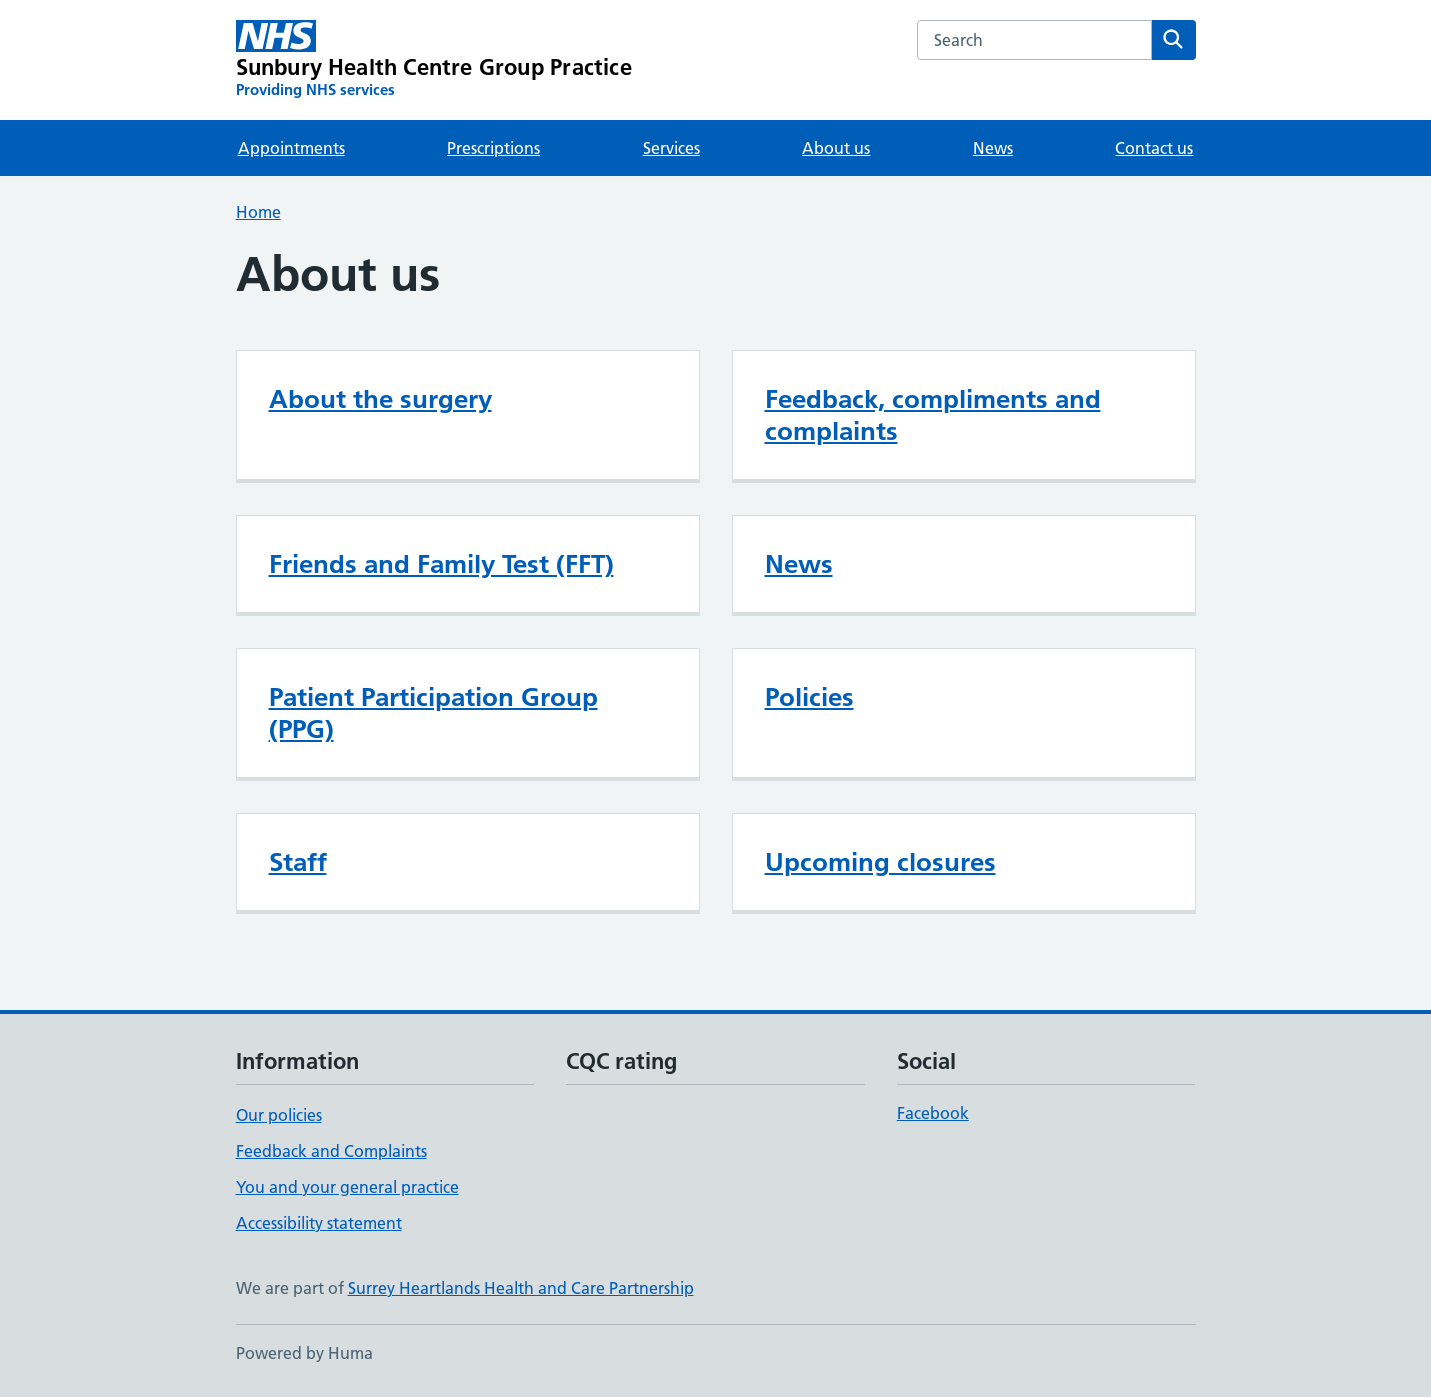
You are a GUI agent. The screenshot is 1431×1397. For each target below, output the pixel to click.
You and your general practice (347, 1187)
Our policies (279, 1115)
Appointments (291, 148)
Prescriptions (493, 148)
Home (258, 212)
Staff (298, 862)
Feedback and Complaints (331, 1151)
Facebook (933, 1113)
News (993, 148)
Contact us (1154, 148)
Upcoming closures (880, 862)
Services (671, 148)
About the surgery (380, 399)
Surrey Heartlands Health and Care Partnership (521, 1288)
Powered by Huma (304, 1353)
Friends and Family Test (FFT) (441, 564)
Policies (809, 697)
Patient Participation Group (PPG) (433, 713)
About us (836, 148)
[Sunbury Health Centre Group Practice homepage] (434, 60)
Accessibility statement (319, 1223)
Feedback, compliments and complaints (933, 415)
